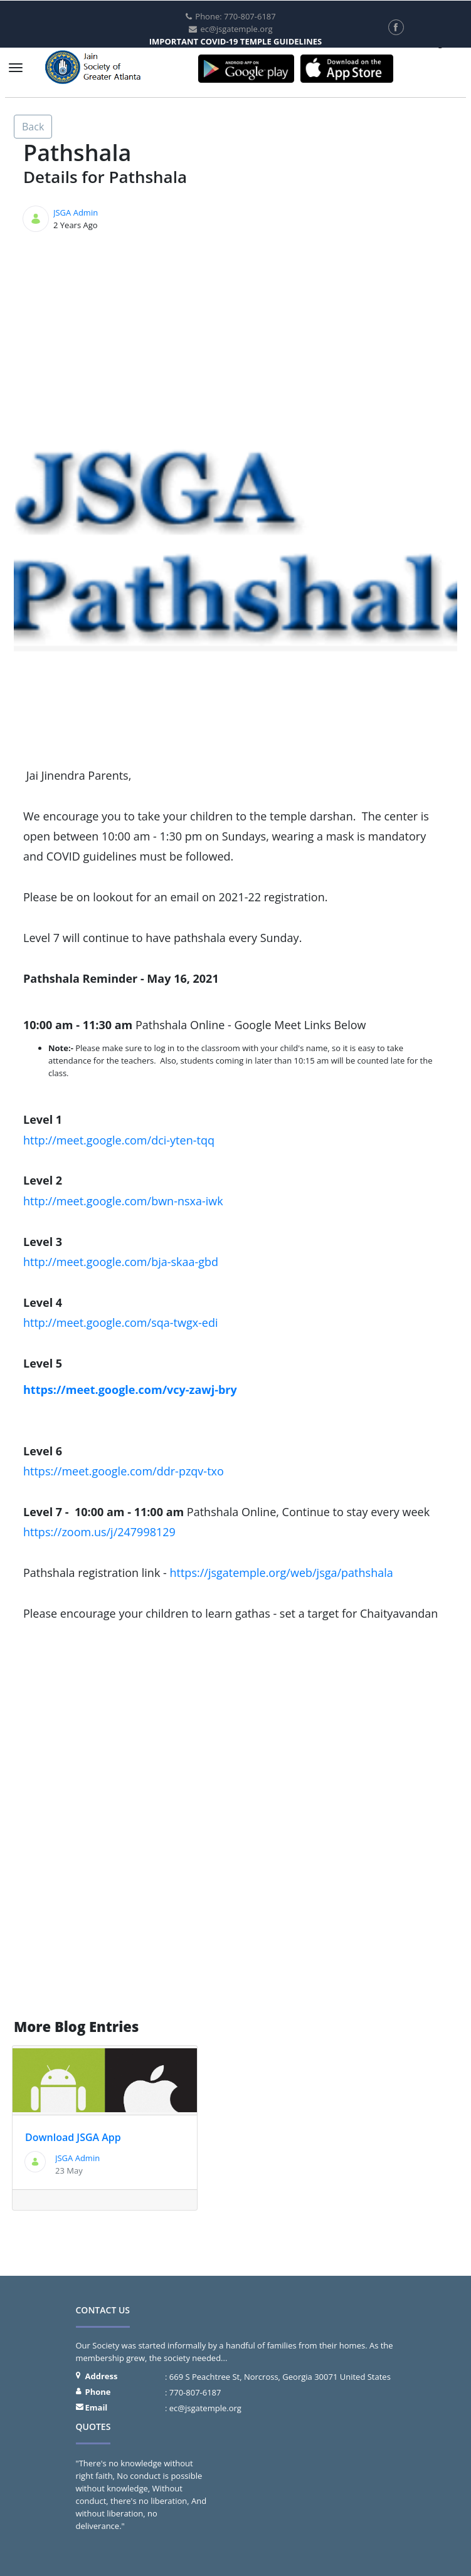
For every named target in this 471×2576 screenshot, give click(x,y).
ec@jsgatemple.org (205, 2408)
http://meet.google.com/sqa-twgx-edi (120, 1322)
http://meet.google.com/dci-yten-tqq (118, 1140)
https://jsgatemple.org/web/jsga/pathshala (281, 1572)
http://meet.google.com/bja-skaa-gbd (120, 1261)
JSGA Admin (75, 212)
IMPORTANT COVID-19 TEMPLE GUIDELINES (235, 41)
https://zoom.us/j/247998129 (99, 1531)
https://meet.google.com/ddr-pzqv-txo (123, 1471)
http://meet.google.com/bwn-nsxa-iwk (123, 1200)
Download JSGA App (73, 2137)
